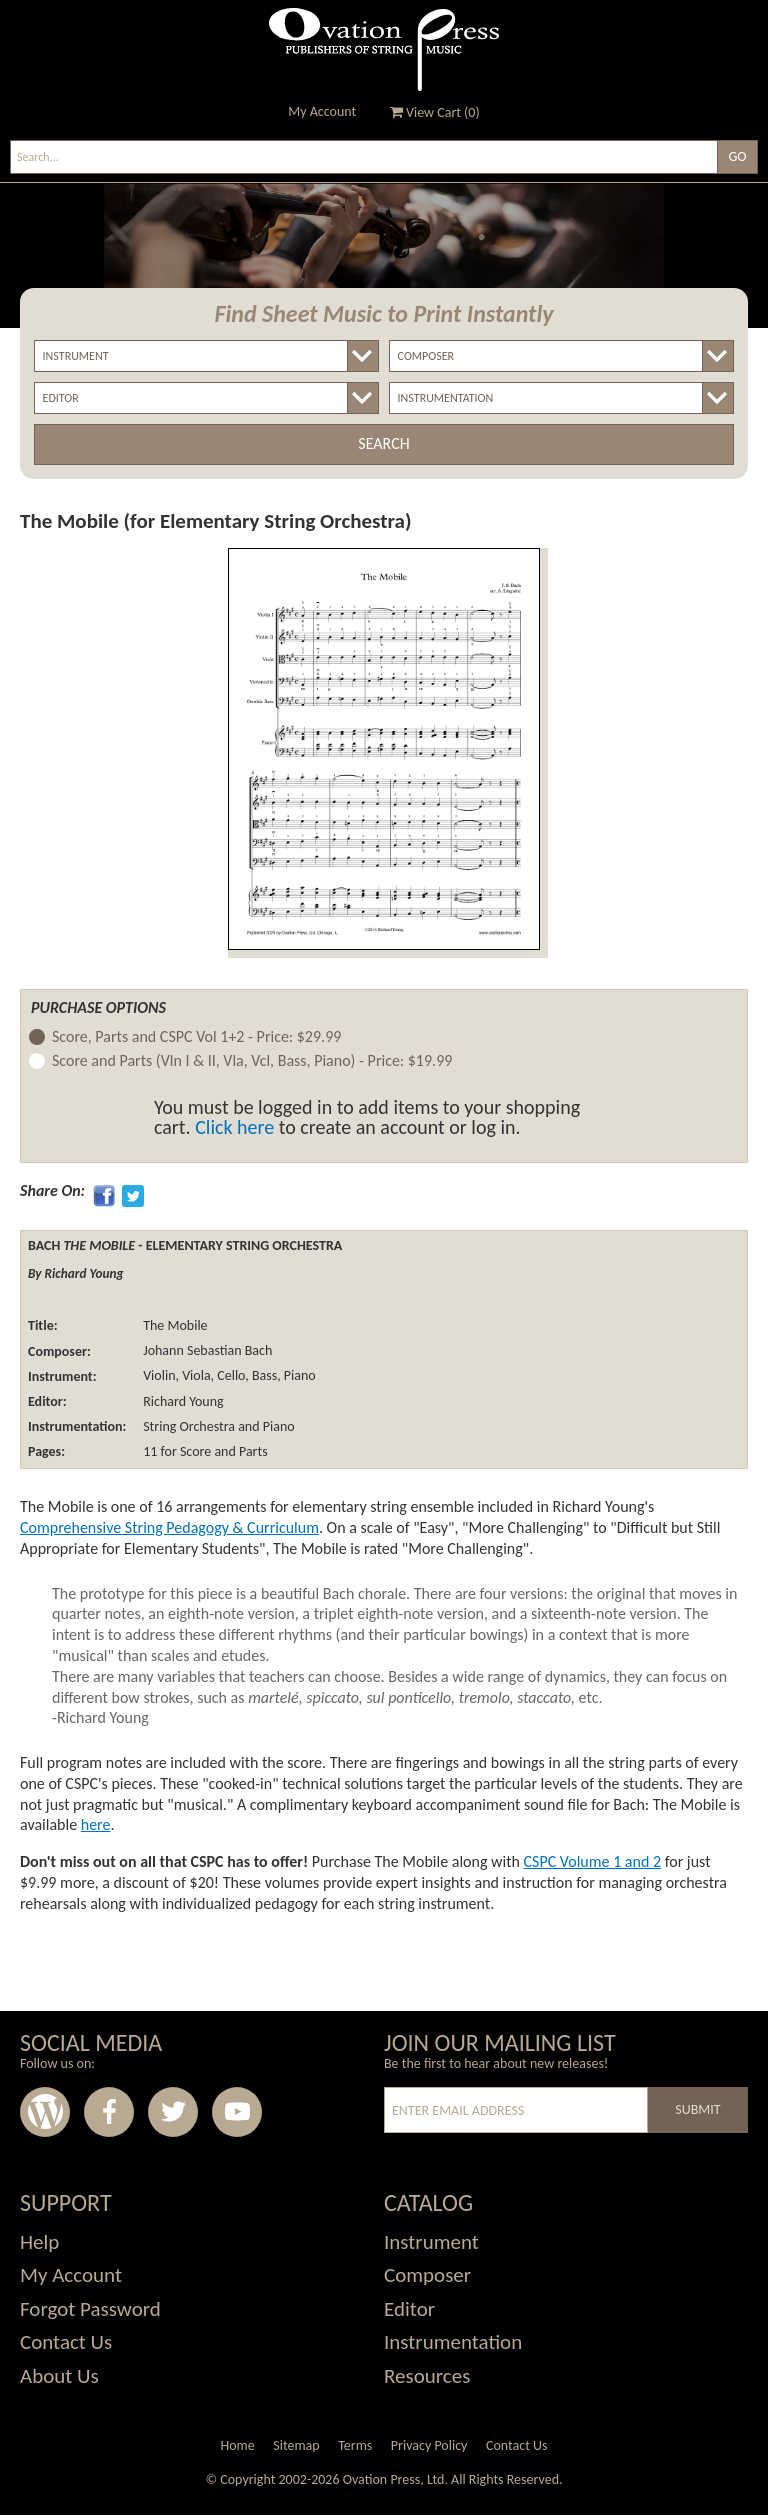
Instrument (431, 2242)
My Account (322, 111)
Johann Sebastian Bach (206, 1351)
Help (39, 2242)
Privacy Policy (429, 2445)
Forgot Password (90, 2309)
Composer (427, 2275)
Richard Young (182, 1401)
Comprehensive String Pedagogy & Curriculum (169, 1527)
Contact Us (66, 2342)
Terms (355, 2445)
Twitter (173, 2112)
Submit (697, 2109)
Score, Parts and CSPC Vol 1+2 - (196, 1037)
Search (383, 443)
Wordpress (45, 2112)
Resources (427, 2376)
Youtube (237, 2112)
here (96, 1824)
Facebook (109, 2112)
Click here (234, 1127)
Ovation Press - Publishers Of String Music (384, 49)
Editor (409, 2309)
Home (237, 2445)
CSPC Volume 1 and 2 (593, 1861)
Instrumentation (453, 2342)
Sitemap (296, 2445)
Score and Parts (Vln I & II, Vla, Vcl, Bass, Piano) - (252, 1061)
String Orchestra (187, 1426)
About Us (59, 2376)
